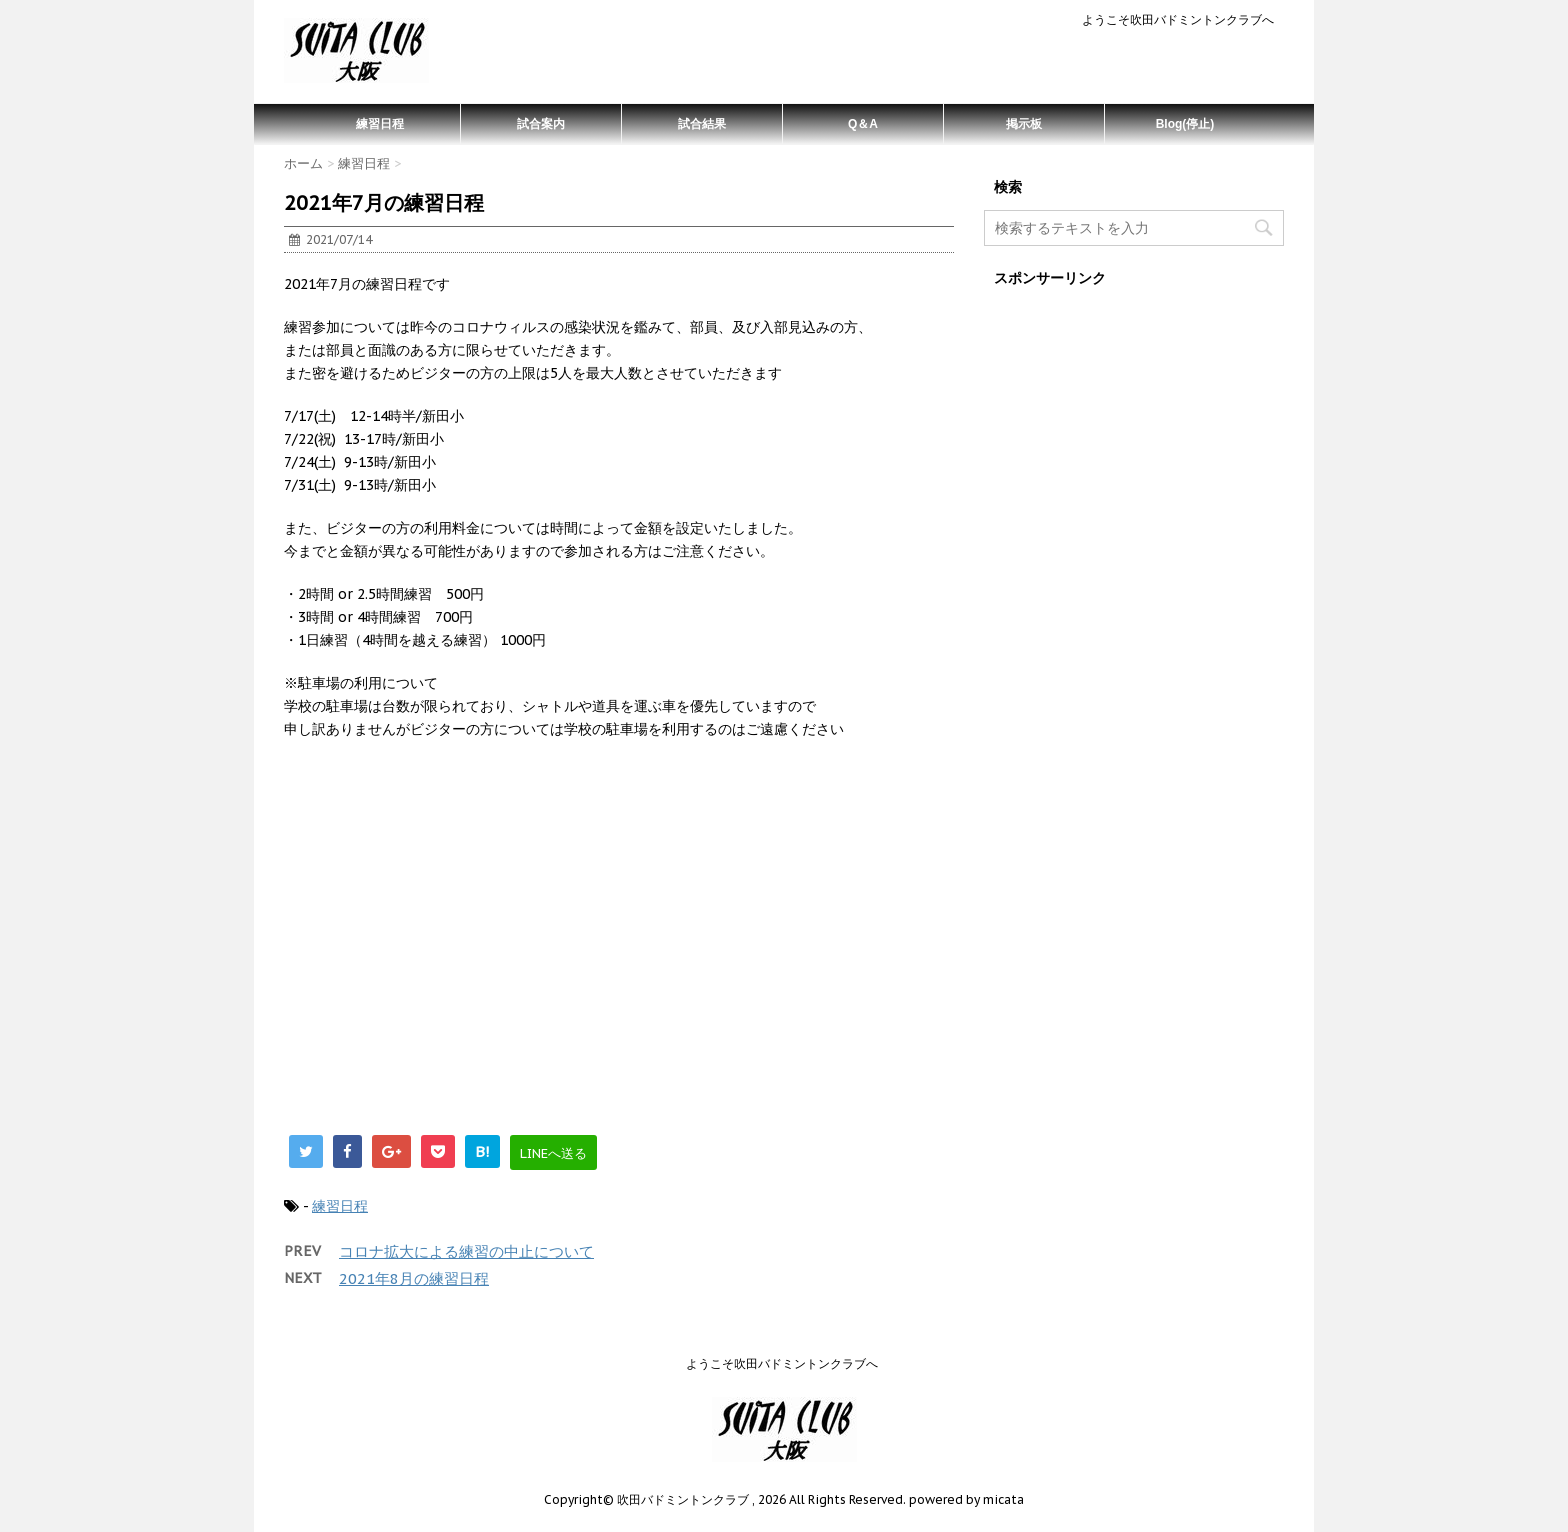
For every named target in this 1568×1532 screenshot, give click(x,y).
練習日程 (380, 124)
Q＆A (863, 124)
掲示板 (1024, 124)
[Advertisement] (619, 947)
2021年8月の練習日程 (414, 1278)
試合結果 (702, 124)
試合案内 (541, 124)
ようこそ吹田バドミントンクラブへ (1178, 19)
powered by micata (965, 1499)
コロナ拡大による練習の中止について (466, 1251)
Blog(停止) (1185, 124)
